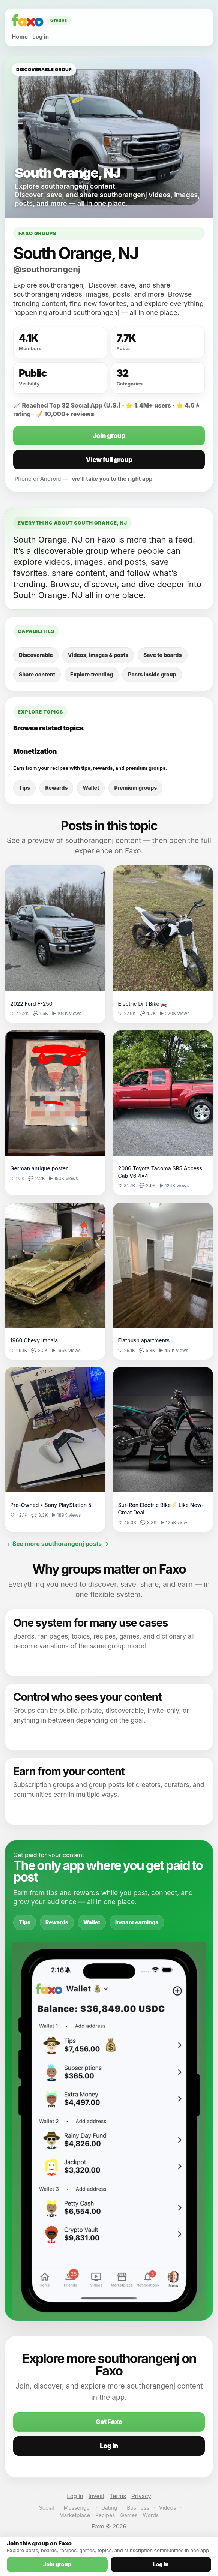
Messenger (78, 2507)
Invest (96, 2496)
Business (138, 2507)
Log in (40, 36)
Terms (118, 2496)
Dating (109, 2507)
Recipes (105, 2515)
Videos (167, 2507)
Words (151, 2515)
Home (20, 36)
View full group (109, 459)
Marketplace (74, 2515)
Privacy (141, 2496)
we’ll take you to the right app (112, 478)
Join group (109, 435)
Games (128, 2515)
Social (46, 2507)
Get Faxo (109, 2422)
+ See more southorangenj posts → (58, 1543)
